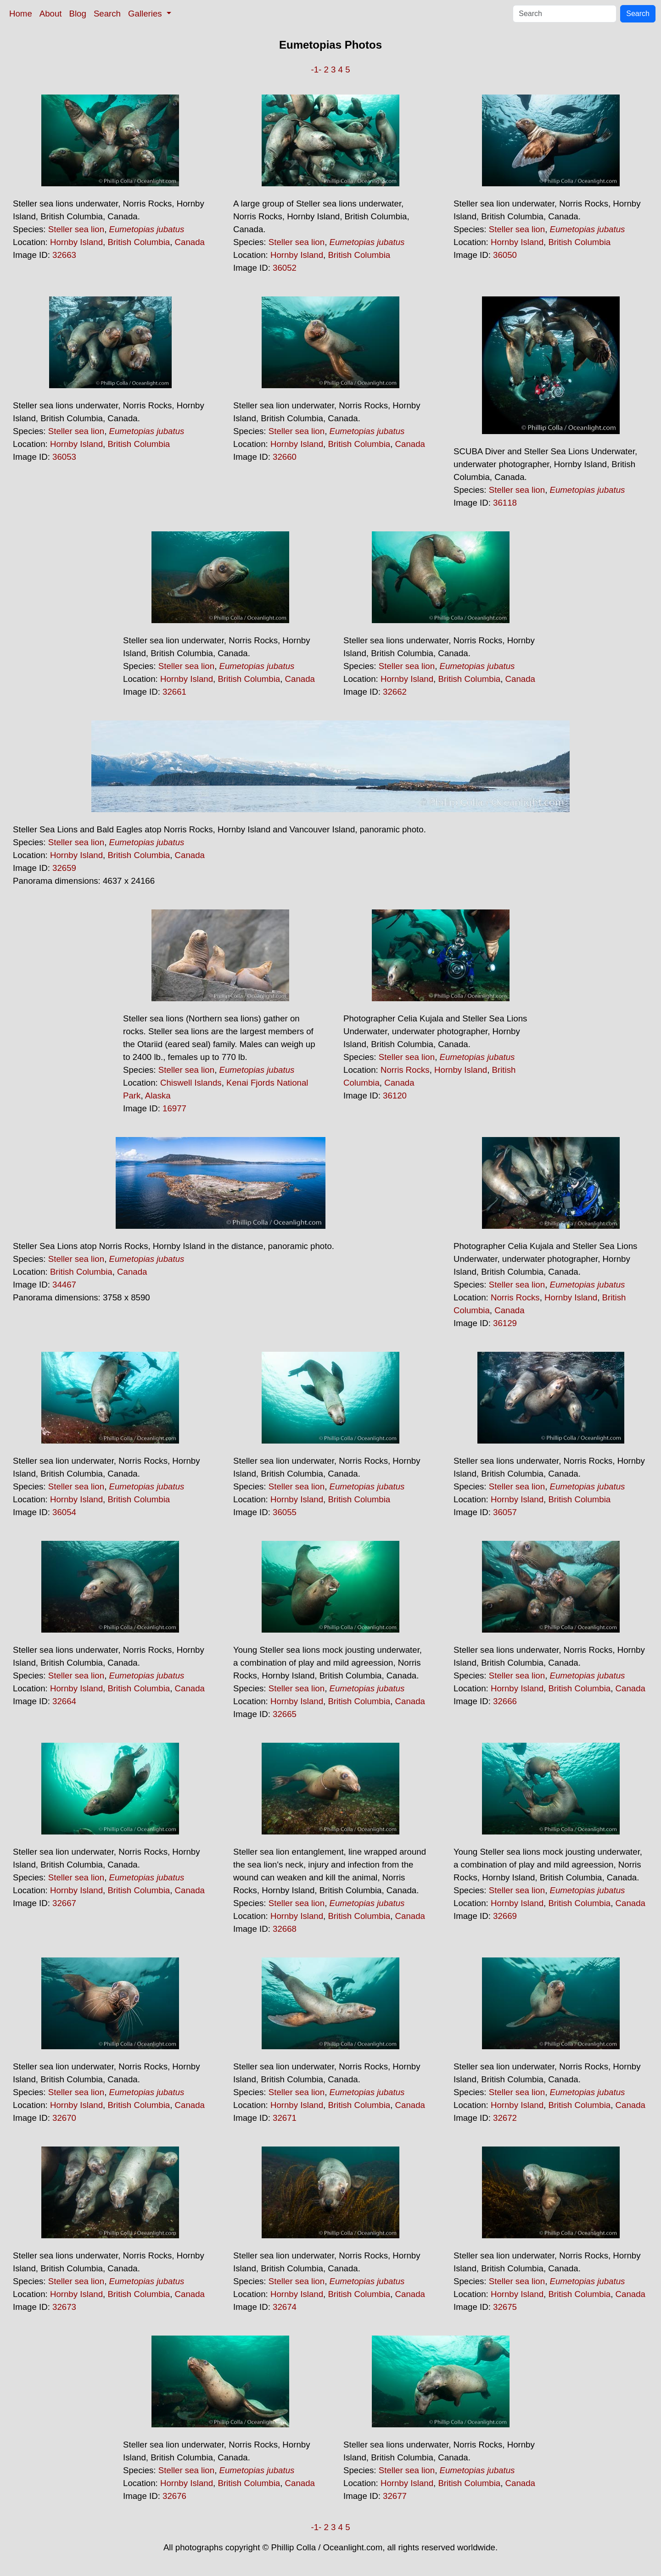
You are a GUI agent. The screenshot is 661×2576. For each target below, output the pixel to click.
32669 (505, 1916)
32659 (64, 868)
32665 (285, 1714)
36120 (395, 1095)
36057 (505, 1512)
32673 (64, 2307)
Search (107, 13)
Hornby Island (76, 242)
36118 (505, 502)
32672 (505, 2118)
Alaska (158, 1095)
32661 (174, 692)
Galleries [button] (146, 13)
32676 (174, 2496)
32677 (395, 2496)
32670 (64, 2118)
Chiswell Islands (191, 1082)
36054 (64, 1512)
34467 (64, 1284)
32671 (285, 2118)
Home (20, 13)
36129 (505, 1323)
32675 (505, 2307)
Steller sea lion (76, 229)
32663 (64, 255)
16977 (174, 1108)
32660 (285, 457)
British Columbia (138, 242)
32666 (505, 1701)
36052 (285, 268)
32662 (395, 692)
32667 (64, 1903)
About (50, 13)
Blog (77, 13)
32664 (64, 1701)
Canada (190, 242)
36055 (285, 1512)
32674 (285, 2307)
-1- (316, 69)
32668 (285, 1929)
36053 (64, 457)
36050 (505, 255)
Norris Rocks (405, 1070)
